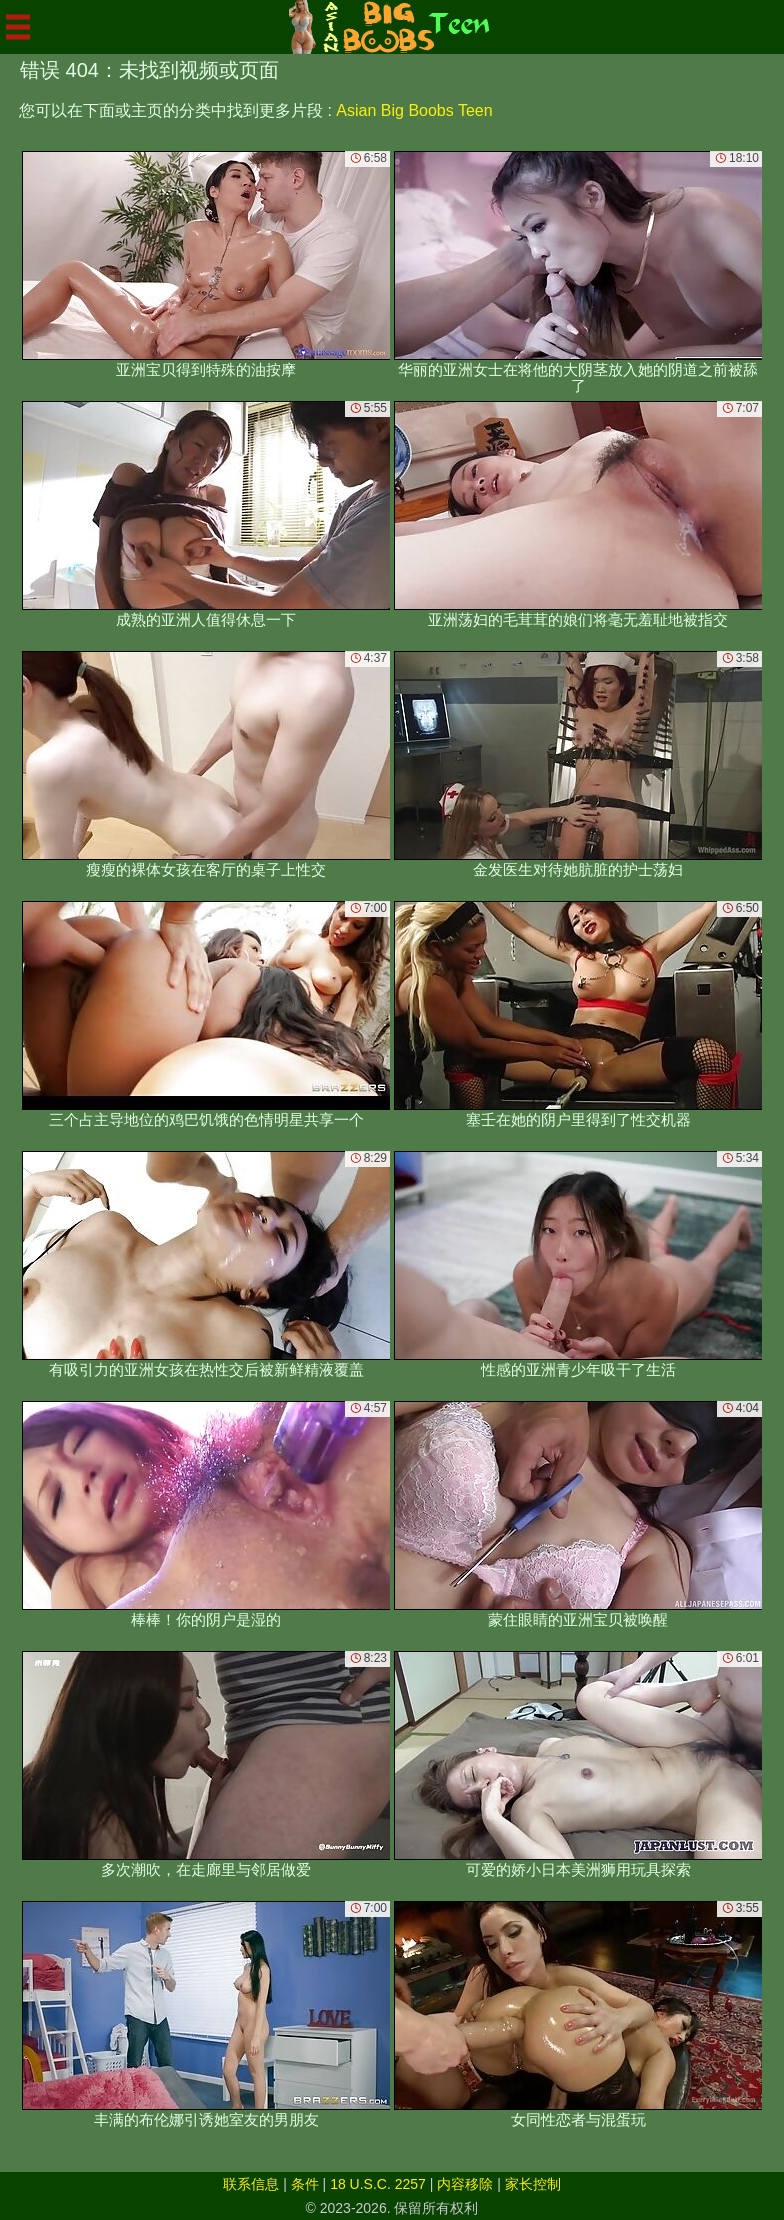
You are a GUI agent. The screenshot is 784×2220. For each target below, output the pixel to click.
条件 (305, 2184)
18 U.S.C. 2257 (378, 2184)
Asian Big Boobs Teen (414, 110)
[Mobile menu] (18, 27)
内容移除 (465, 2184)
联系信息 (251, 2184)
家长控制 (533, 2184)
